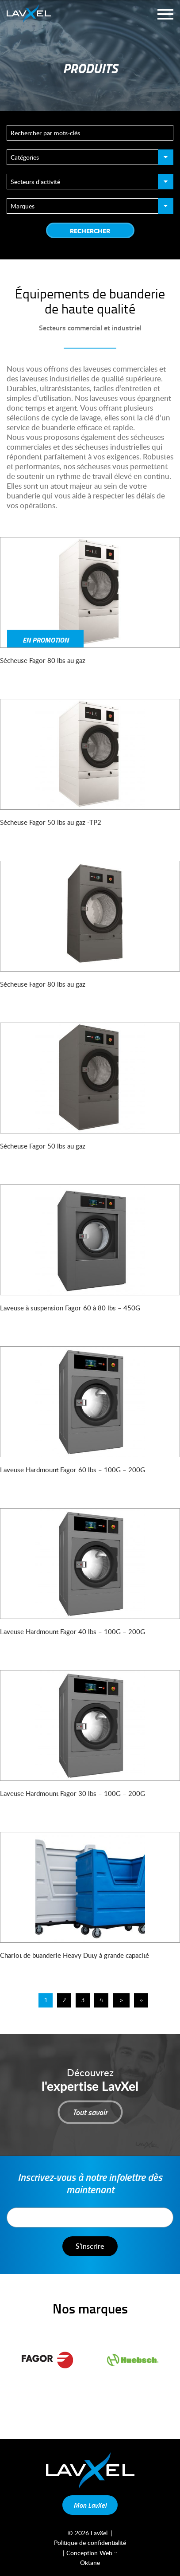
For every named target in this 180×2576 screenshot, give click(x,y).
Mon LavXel (90, 2505)
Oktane (90, 2562)
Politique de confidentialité (90, 2542)
